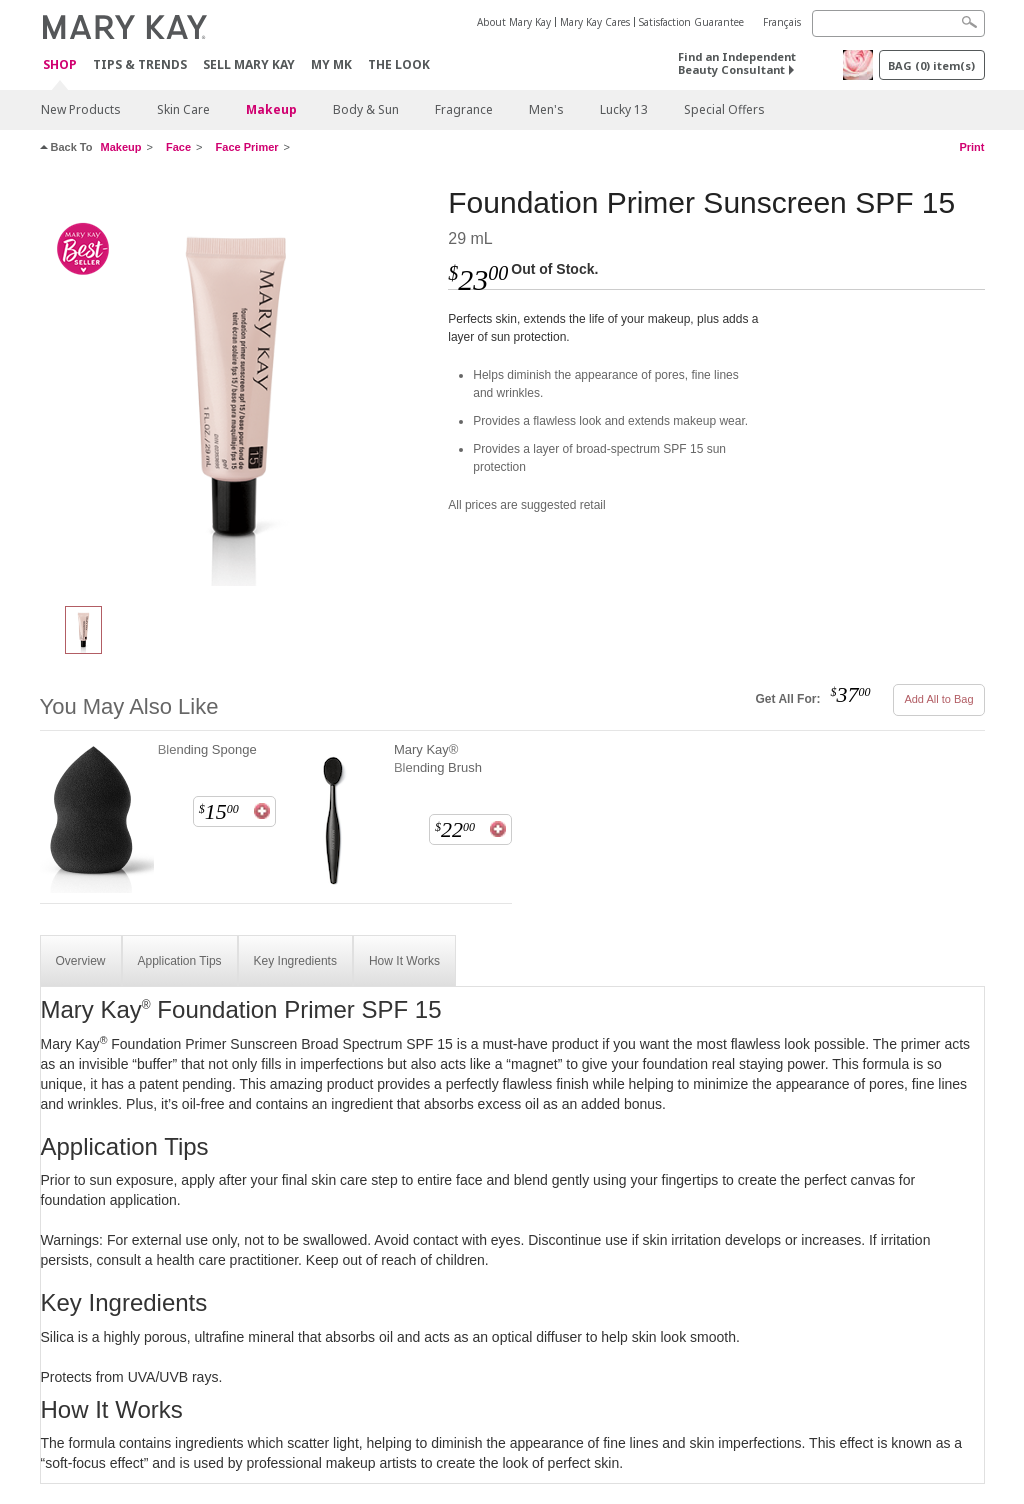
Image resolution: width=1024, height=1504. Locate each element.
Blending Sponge (207, 749)
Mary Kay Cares (595, 22)
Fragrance (464, 109)
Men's (546, 109)
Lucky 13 (624, 109)
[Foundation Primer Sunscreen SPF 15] (237, 386)
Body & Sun (366, 109)
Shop (60, 65)
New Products (81, 109)
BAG (931, 65)
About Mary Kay (514, 22)
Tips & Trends (140, 64)
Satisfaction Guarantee (691, 22)
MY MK (331, 64)
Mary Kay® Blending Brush (438, 758)
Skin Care (183, 109)
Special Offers (724, 109)
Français (782, 22)
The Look (399, 64)
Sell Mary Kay (249, 64)
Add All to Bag (938, 699)
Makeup (271, 109)
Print (971, 147)
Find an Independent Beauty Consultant (737, 63)
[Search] (898, 23)
